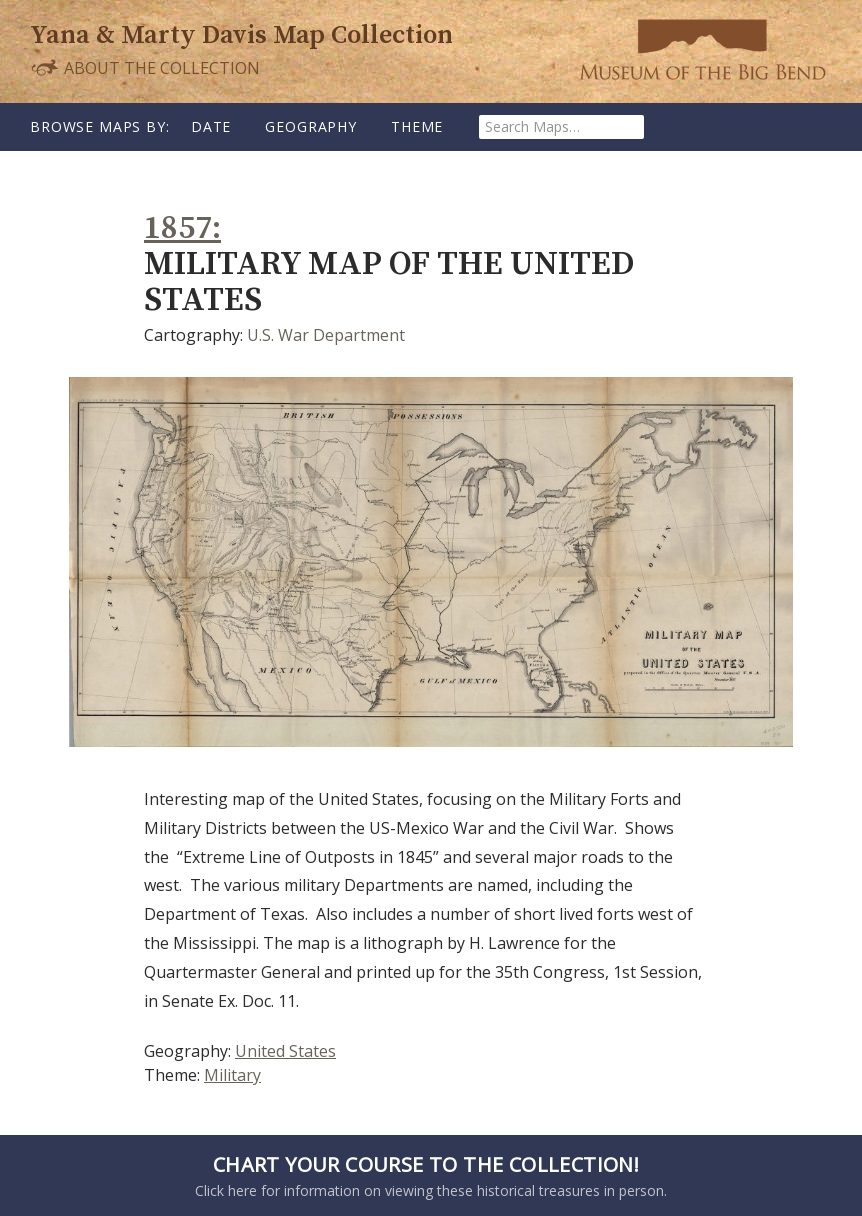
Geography (311, 126)
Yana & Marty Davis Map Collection (241, 35)
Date (211, 126)
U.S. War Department (326, 335)
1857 (178, 228)
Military (232, 1075)
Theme (417, 126)
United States (285, 1051)
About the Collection (145, 67)
